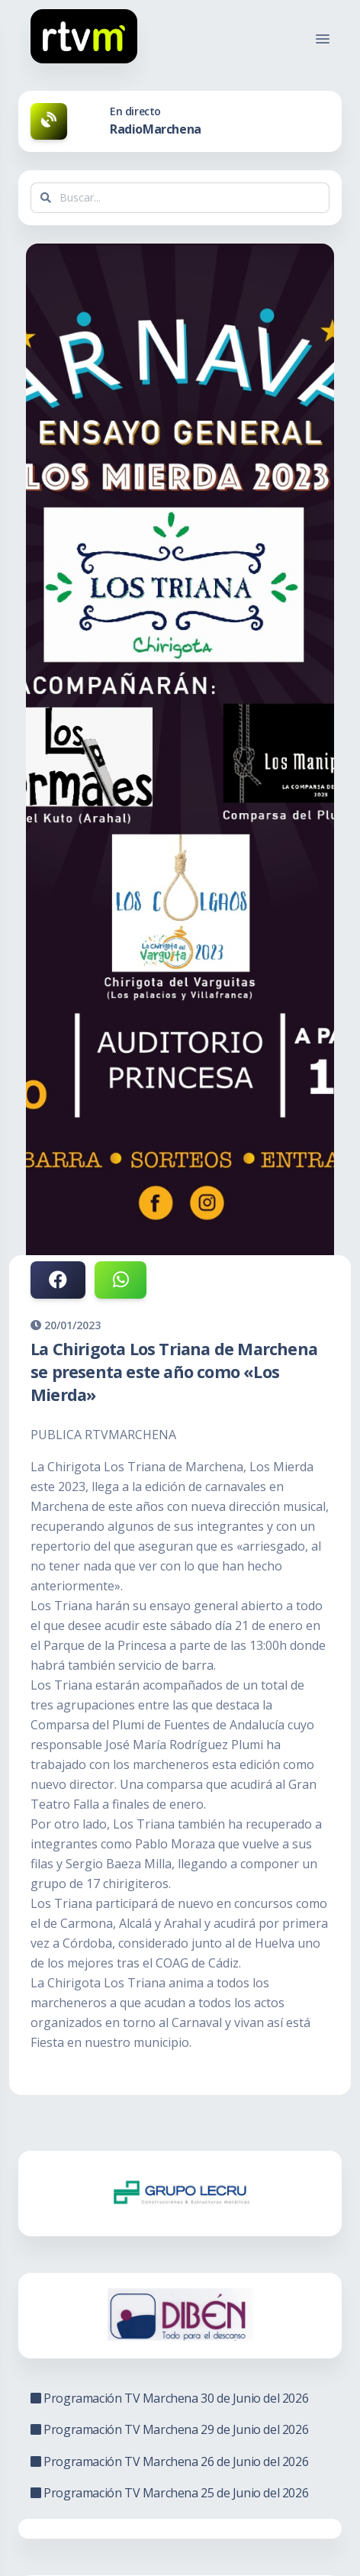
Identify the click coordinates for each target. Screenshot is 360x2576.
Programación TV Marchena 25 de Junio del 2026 (169, 2492)
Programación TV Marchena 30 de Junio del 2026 (169, 2398)
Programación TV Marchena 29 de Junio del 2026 (169, 2429)
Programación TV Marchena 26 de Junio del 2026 (169, 2461)
